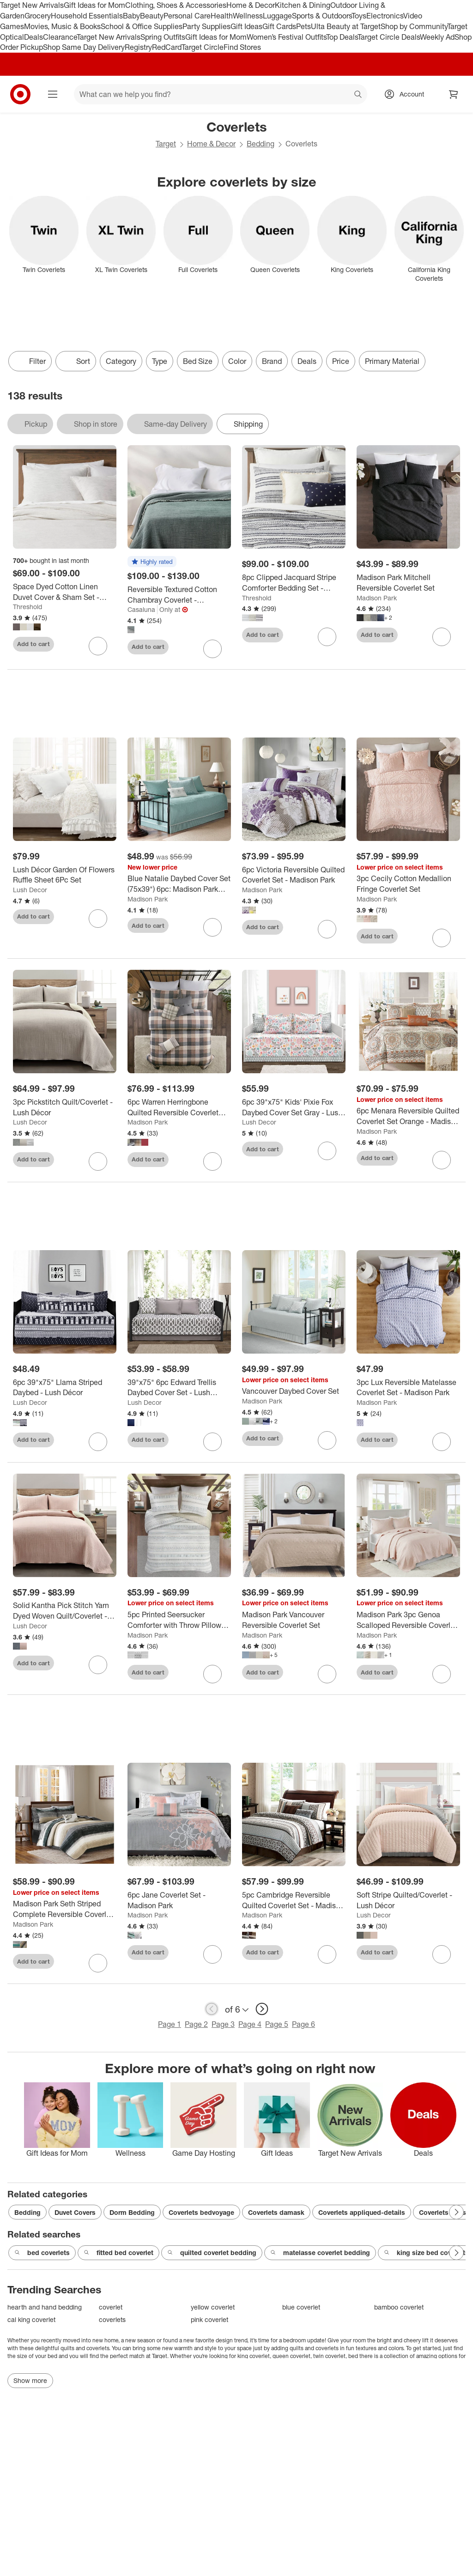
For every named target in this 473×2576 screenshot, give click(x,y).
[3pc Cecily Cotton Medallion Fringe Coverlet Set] (408, 884)
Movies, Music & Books (62, 26)
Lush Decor (30, 890)
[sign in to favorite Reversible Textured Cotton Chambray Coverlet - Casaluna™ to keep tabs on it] (212, 649)
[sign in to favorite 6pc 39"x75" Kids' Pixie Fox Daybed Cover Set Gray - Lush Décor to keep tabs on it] (327, 1151)
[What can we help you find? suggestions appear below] (220, 94)
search (358, 95)
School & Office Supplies (141, 26)
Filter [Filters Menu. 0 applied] (30, 361)
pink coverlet (209, 2319)
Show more (30, 2380)
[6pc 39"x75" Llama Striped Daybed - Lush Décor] (64, 1387)
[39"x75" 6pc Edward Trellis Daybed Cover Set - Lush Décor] (179, 1387)
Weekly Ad (437, 37)
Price (340, 361)
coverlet (110, 2307)
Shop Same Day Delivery (84, 47)
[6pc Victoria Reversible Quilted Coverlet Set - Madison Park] (294, 875)
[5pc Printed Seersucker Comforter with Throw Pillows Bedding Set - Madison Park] (179, 1620)
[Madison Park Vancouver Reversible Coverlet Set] (294, 1620)
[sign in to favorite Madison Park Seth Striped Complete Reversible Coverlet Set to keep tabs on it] (98, 1963)
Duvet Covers (75, 2212)
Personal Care (187, 15)
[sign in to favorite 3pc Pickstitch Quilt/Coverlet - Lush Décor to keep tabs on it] (98, 1161)
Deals (33, 37)
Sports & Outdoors (322, 15)
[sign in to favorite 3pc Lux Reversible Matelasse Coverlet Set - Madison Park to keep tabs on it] (441, 1442)
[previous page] (211, 2009)
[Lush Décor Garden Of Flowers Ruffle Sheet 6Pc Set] (64, 875)
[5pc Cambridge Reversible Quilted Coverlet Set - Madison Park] (294, 1900)
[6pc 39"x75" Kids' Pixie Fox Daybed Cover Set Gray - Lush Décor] (294, 1107)
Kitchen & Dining (302, 5)
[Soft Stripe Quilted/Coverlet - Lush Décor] (408, 1900)
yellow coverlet (213, 2307)
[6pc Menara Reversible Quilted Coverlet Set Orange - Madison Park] (408, 1116)
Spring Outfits (162, 37)
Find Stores (242, 47)
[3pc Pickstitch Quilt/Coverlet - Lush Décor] (64, 1107)
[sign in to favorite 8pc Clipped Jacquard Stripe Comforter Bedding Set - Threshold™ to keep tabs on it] (327, 637)
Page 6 (303, 2024)
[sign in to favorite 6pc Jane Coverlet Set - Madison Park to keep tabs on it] (212, 1954)
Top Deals (342, 37)
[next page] (262, 2009)
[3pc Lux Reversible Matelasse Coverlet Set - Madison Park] (408, 1387)
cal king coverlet (31, 2319)
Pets (303, 26)
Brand (272, 361)
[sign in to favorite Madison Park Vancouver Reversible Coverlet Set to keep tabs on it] (327, 1674)
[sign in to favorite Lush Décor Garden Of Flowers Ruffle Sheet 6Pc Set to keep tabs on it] (98, 918)
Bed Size (197, 361)
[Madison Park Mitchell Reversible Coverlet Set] (408, 582)
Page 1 (169, 2024)
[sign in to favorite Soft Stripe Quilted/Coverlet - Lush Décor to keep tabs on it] (441, 1954)
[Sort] (75, 361)
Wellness (248, 15)
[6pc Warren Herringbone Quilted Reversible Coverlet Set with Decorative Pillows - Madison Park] (179, 1107)
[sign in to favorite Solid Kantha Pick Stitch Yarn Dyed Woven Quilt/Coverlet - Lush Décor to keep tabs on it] (98, 1665)
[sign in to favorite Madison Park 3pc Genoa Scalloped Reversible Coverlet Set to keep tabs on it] (441, 1674)
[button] (151, 562)
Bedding (260, 143)
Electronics (384, 15)
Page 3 (223, 2024)
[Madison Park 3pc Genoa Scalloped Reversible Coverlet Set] (408, 1620)
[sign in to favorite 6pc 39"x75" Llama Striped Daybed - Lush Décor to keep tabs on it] (98, 1442)
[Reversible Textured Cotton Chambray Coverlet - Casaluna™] (179, 594)
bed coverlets (42, 2252)
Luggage (277, 15)
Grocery (37, 15)
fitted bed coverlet (118, 2252)
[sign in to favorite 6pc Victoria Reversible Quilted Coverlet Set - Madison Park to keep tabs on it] (327, 929)
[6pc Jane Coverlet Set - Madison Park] (179, 1900)
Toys (359, 15)
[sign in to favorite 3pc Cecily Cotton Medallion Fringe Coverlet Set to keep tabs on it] (441, 938)
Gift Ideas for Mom (94, 5)
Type (159, 361)
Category (121, 361)
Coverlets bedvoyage (201, 2212)
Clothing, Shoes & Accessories (175, 5)
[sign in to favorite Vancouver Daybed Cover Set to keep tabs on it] (327, 1440)
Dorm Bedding (132, 2212)
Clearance (60, 37)
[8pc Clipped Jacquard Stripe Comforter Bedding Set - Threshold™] (294, 582)
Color (237, 361)
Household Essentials (87, 15)
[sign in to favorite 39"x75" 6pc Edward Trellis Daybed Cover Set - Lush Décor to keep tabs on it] (212, 1442)
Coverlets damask (276, 2212)
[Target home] (20, 94)
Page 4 (249, 2024)
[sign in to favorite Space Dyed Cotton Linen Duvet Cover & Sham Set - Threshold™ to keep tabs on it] (98, 646)
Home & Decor (250, 5)
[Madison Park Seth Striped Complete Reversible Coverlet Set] (64, 1909)
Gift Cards (279, 26)
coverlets (112, 2319)
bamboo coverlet (399, 2307)
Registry (138, 47)
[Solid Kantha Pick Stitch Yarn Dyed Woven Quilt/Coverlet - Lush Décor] (64, 1610)
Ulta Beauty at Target (346, 26)
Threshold (27, 607)
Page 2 (196, 2024)
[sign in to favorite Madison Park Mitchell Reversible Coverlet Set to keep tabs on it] (441, 637)
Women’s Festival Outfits (286, 37)
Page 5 (276, 2024)
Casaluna (141, 609)
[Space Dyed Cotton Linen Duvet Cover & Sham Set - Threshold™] (64, 592)
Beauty (152, 15)
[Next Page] (456, 2212)
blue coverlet (301, 2307)
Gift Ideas (246, 26)
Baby (131, 15)
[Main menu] (52, 94)
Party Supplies (206, 26)
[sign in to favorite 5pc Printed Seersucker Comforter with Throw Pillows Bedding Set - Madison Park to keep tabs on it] (212, 1674)
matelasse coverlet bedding (320, 2252)
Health (222, 15)
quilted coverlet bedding (211, 2252)
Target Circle (203, 47)
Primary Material (392, 361)
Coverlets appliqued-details (361, 2212)
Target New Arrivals (32, 5)
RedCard (167, 47)
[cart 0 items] (453, 94)
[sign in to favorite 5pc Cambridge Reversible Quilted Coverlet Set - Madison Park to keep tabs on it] (327, 1954)
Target (166, 143)
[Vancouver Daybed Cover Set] (294, 1391)
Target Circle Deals (389, 37)
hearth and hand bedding (44, 2307)
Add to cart (33, 643)
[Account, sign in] (407, 94)
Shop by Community (414, 26)
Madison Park (377, 598)
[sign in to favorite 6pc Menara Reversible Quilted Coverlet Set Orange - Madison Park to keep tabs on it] (441, 1160)
